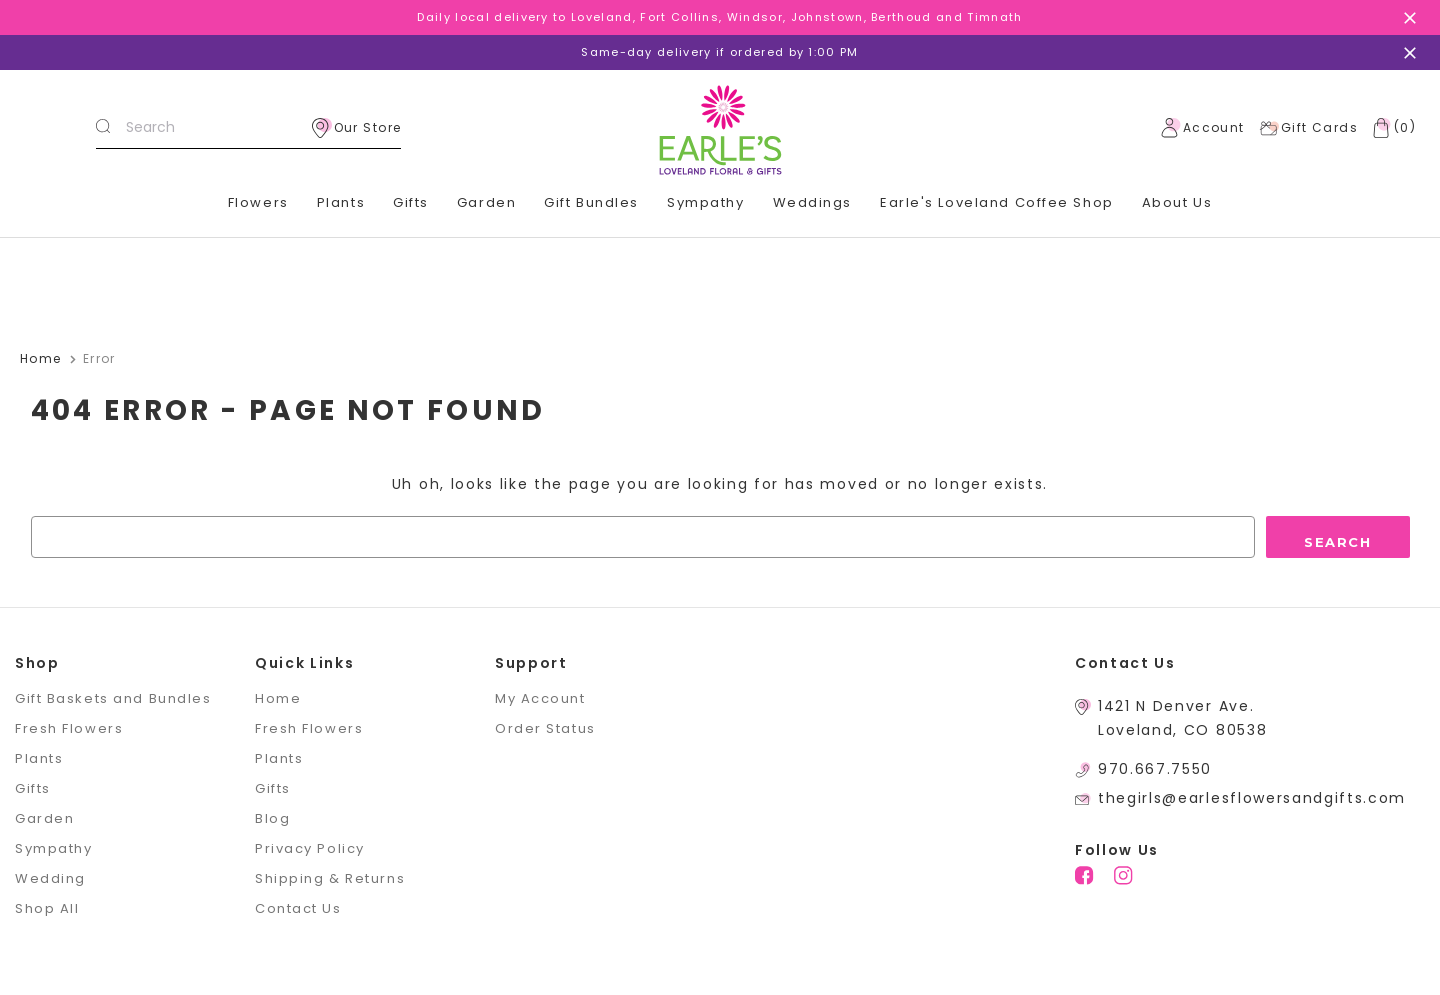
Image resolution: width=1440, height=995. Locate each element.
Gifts (411, 202)
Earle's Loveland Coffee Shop (997, 202)
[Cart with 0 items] (1390, 128)
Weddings (812, 202)
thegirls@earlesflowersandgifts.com (1252, 798)
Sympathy (705, 202)
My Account (540, 698)
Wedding (50, 878)
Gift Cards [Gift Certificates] (1308, 128)
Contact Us (298, 908)
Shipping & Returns (330, 878)
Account (1203, 128)
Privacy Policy (310, 848)
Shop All (47, 908)
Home (278, 698)
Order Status (545, 728)
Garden (486, 202)
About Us (1177, 202)
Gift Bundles (591, 202)
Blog (272, 818)
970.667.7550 (1155, 769)
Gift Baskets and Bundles (113, 698)
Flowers (258, 202)
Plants (341, 202)
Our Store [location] (357, 128)
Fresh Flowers (69, 728)
